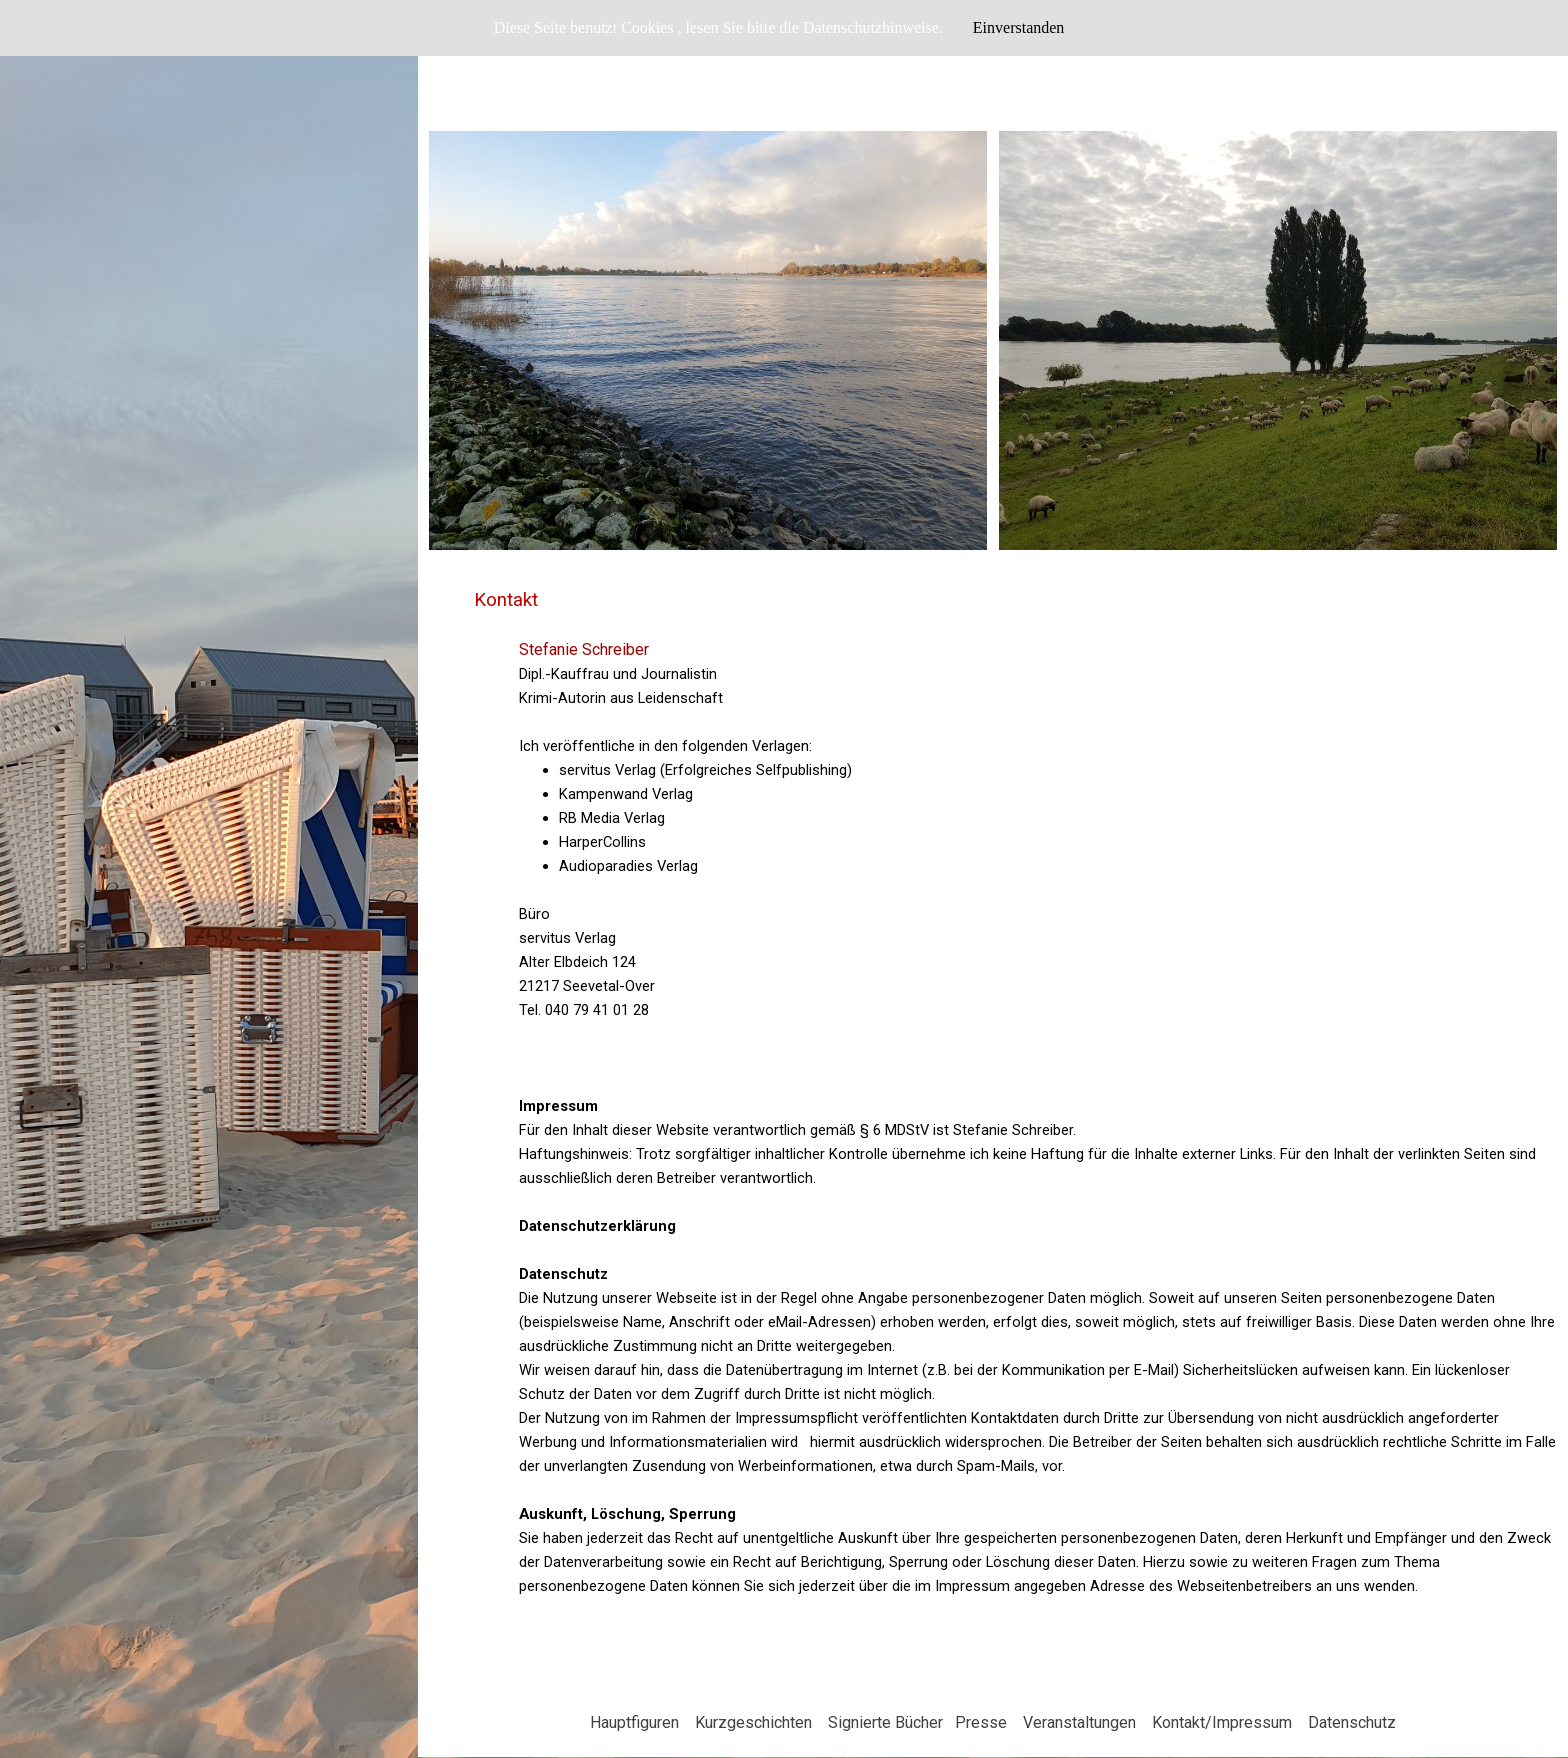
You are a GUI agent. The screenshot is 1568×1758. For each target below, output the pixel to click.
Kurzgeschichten (753, 1722)
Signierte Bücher (885, 1722)
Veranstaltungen (1079, 1722)
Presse (981, 1722)
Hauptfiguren (634, 1722)
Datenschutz (1352, 1722)
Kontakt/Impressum (1222, 1722)
